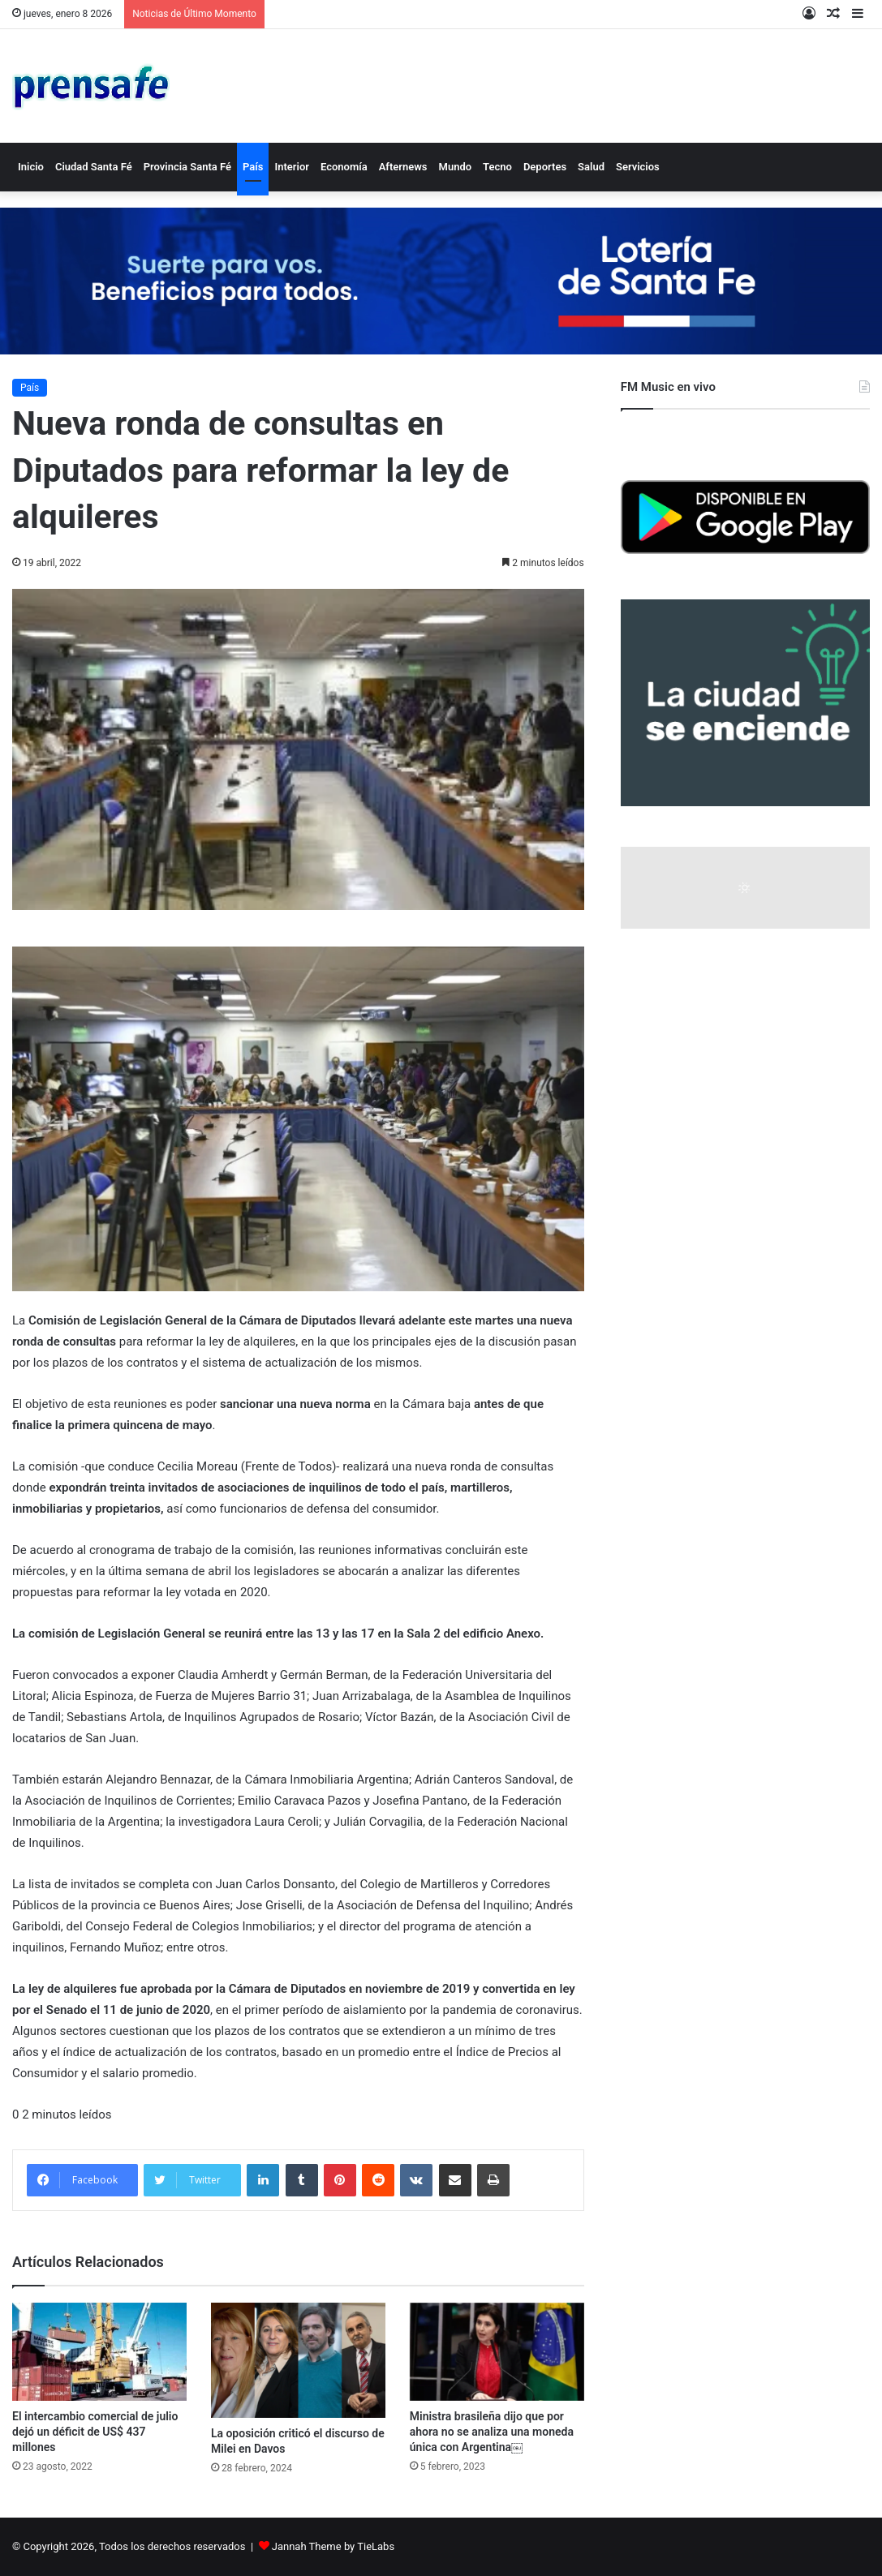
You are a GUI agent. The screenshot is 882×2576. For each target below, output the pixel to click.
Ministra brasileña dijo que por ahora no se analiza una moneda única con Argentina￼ (492, 2432)
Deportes (544, 167)
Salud (591, 167)
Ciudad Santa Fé (93, 167)
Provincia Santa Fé (187, 167)
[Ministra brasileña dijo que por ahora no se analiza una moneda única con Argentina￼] (497, 2352)
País (253, 167)
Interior (291, 167)
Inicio (31, 167)
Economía (344, 167)
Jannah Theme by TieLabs (333, 2546)
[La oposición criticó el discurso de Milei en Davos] (298, 2361)
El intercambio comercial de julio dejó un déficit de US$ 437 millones (95, 2432)
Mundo (455, 167)
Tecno (497, 167)
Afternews (403, 167)
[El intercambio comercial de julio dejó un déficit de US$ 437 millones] (99, 2352)
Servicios (638, 167)
